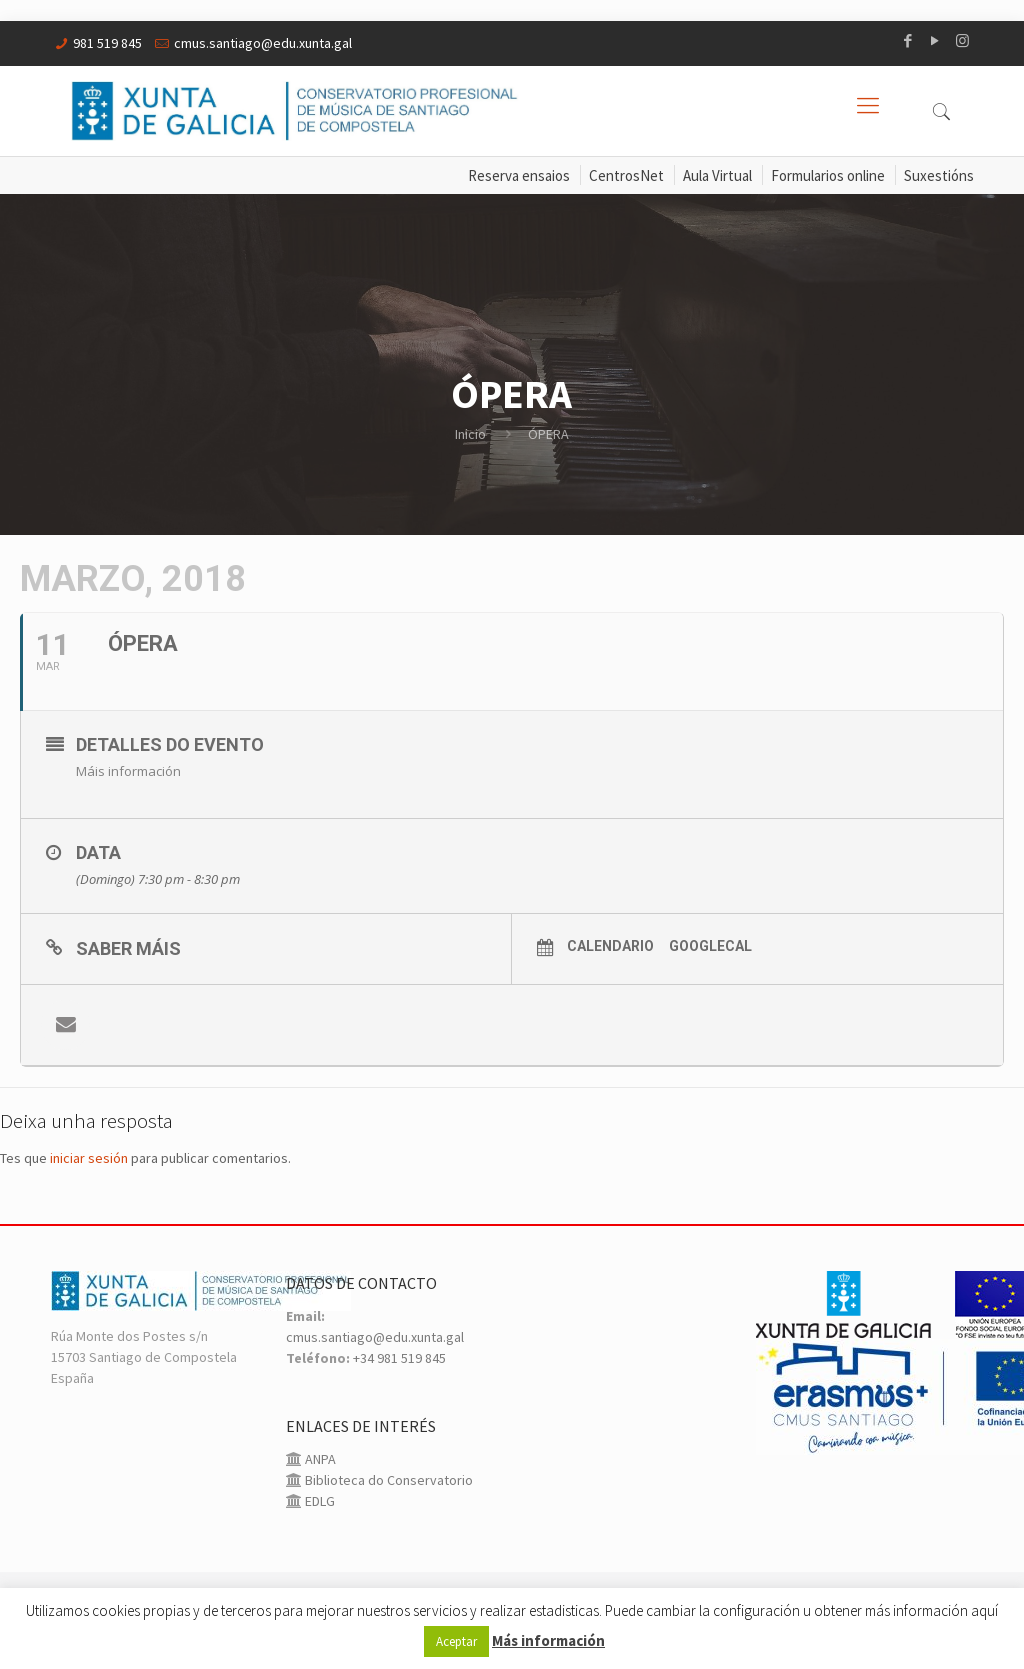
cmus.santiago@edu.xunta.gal (263, 43)
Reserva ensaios (519, 175)
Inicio (470, 434)
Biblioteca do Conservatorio (387, 1480)
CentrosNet (626, 175)
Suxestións (939, 175)
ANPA (319, 1459)
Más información (548, 1640)
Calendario (610, 946)
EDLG (318, 1501)
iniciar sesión (89, 1158)
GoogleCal (710, 946)
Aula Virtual (717, 175)
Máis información (128, 771)
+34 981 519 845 (399, 1358)
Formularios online (828, 175)
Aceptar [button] (456, 1641)
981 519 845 (107, 43)
